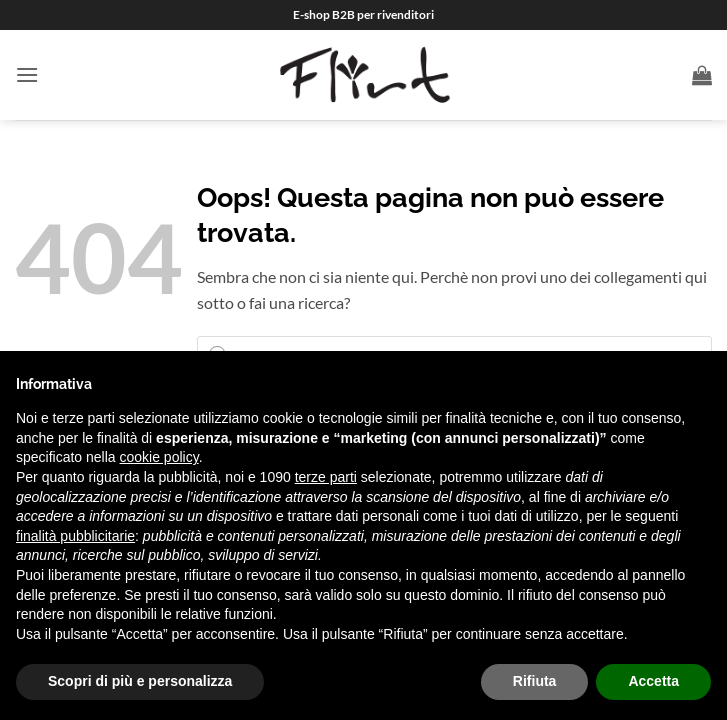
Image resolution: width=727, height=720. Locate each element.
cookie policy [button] (159, 457)
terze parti (326, 477)
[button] (27, 74)
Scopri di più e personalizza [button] (140, 681)
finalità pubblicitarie (75, 536)
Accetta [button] (653, 681)
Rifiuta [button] (535, 681)
